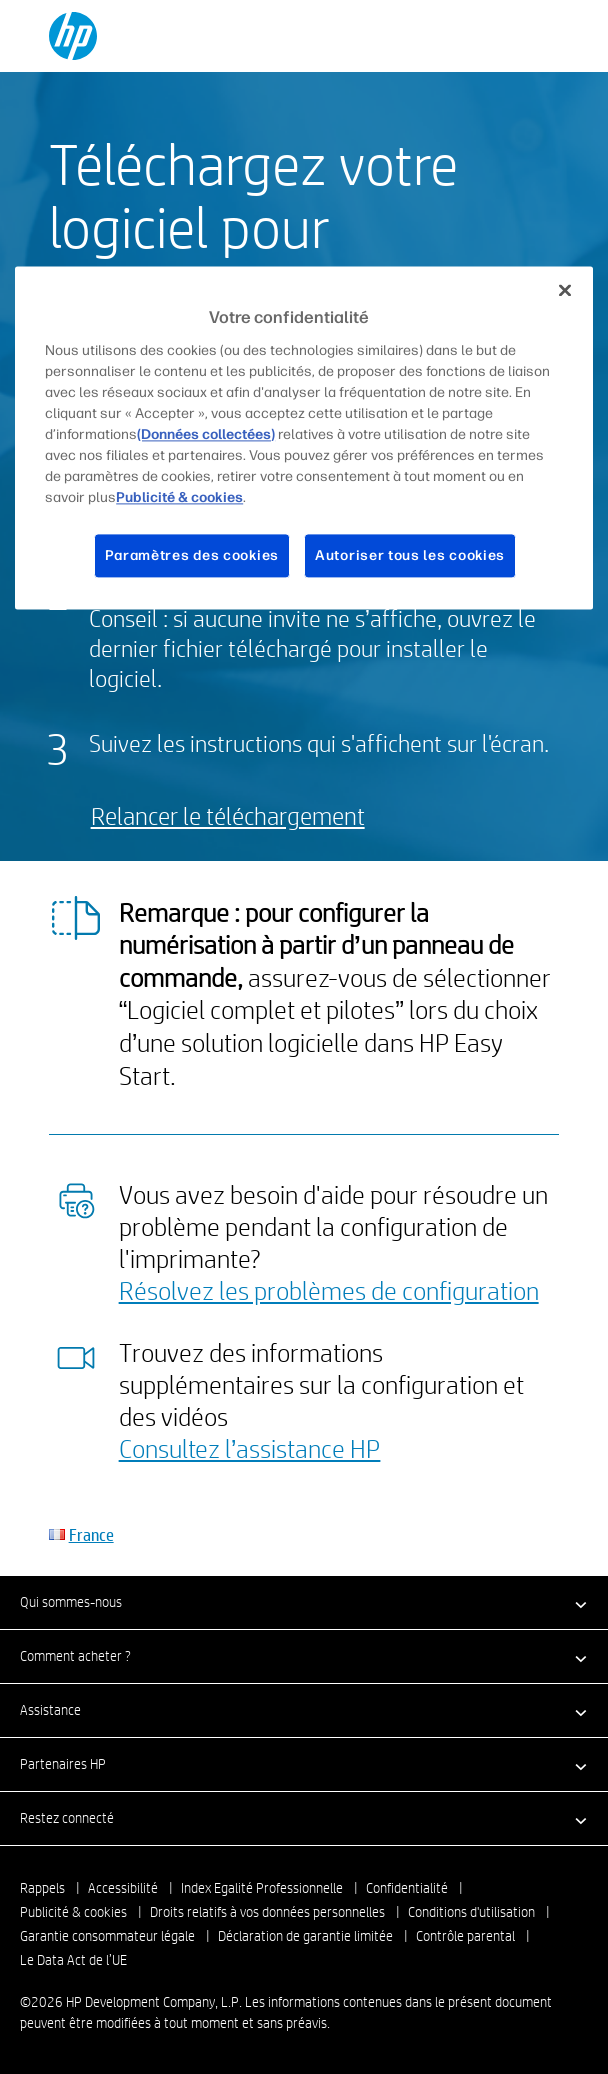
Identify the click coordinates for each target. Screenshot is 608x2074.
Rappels (42, 1888)
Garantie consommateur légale (107, 1936)
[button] (304, 1602)
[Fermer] (565, 290)
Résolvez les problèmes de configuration (329, 1290)
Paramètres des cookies (192, 555)
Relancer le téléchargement (228, 815)
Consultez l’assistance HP (250, 1448)
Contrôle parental (465, 1936)
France (91, 1534)
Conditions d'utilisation (471, 1912)
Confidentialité (407, 1888)
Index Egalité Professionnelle (262, 1888)
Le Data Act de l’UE (73, 1960)
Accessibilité (123, 1888)
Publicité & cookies (73, 1912)
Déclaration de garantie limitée (305, 1936)
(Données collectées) (206, 434)
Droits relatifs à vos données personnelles (267, 1912)
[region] (304, 437)
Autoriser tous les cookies (410, 555)
